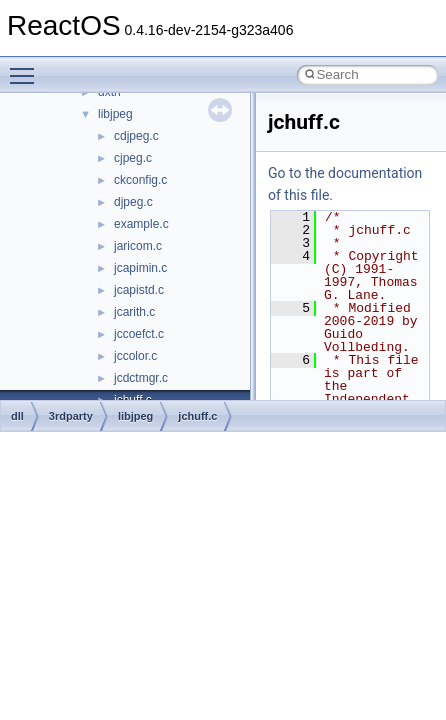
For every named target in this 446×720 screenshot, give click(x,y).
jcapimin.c (140, 268)
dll (17, 416)
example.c (141, 224)
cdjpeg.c (136, 136)
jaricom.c (138, 246)
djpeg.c (133, 202)
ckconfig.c (140, 180)
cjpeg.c (133, 158)
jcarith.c (134, 312)
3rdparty (71, 416)
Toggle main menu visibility (27, 67)
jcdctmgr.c (141, 378)
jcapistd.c (139, 290)
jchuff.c (197, 416)
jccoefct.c (139, 334)
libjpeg (115, 114)
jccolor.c (135, 356)
